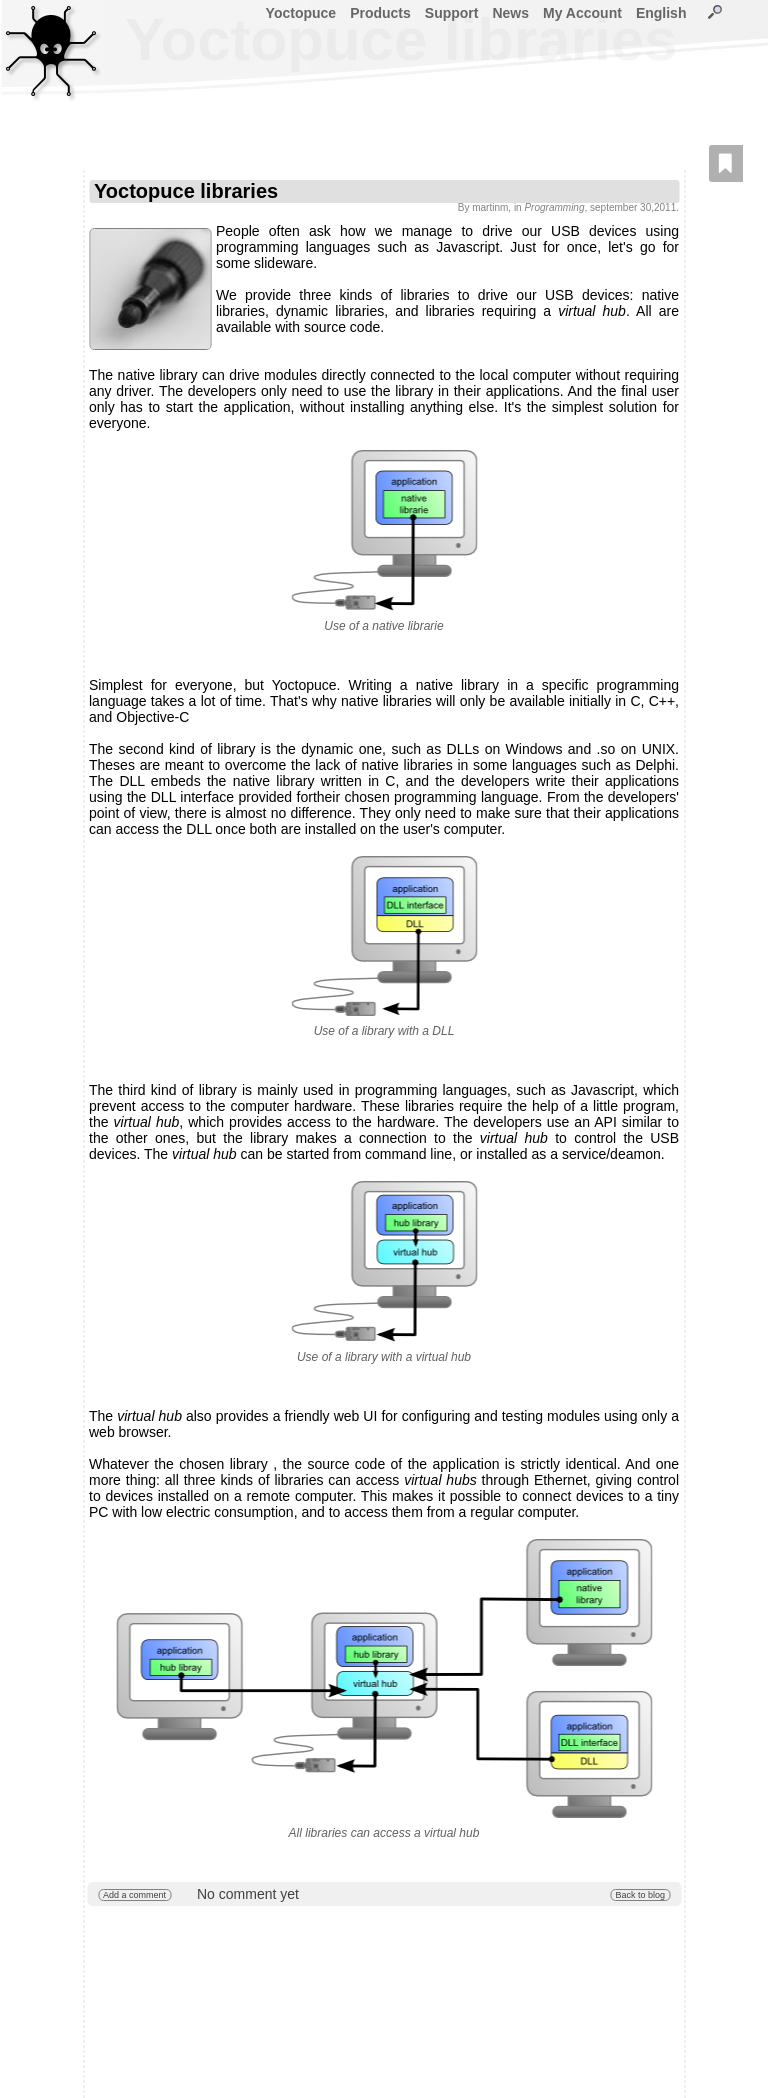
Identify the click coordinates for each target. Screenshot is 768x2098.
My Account (582, 13)
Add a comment (134, 1895)
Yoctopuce (301, 13)
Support (452, 13)
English (661, 13)
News (510, 13)
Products (380, 13)
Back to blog (640, 1895)
